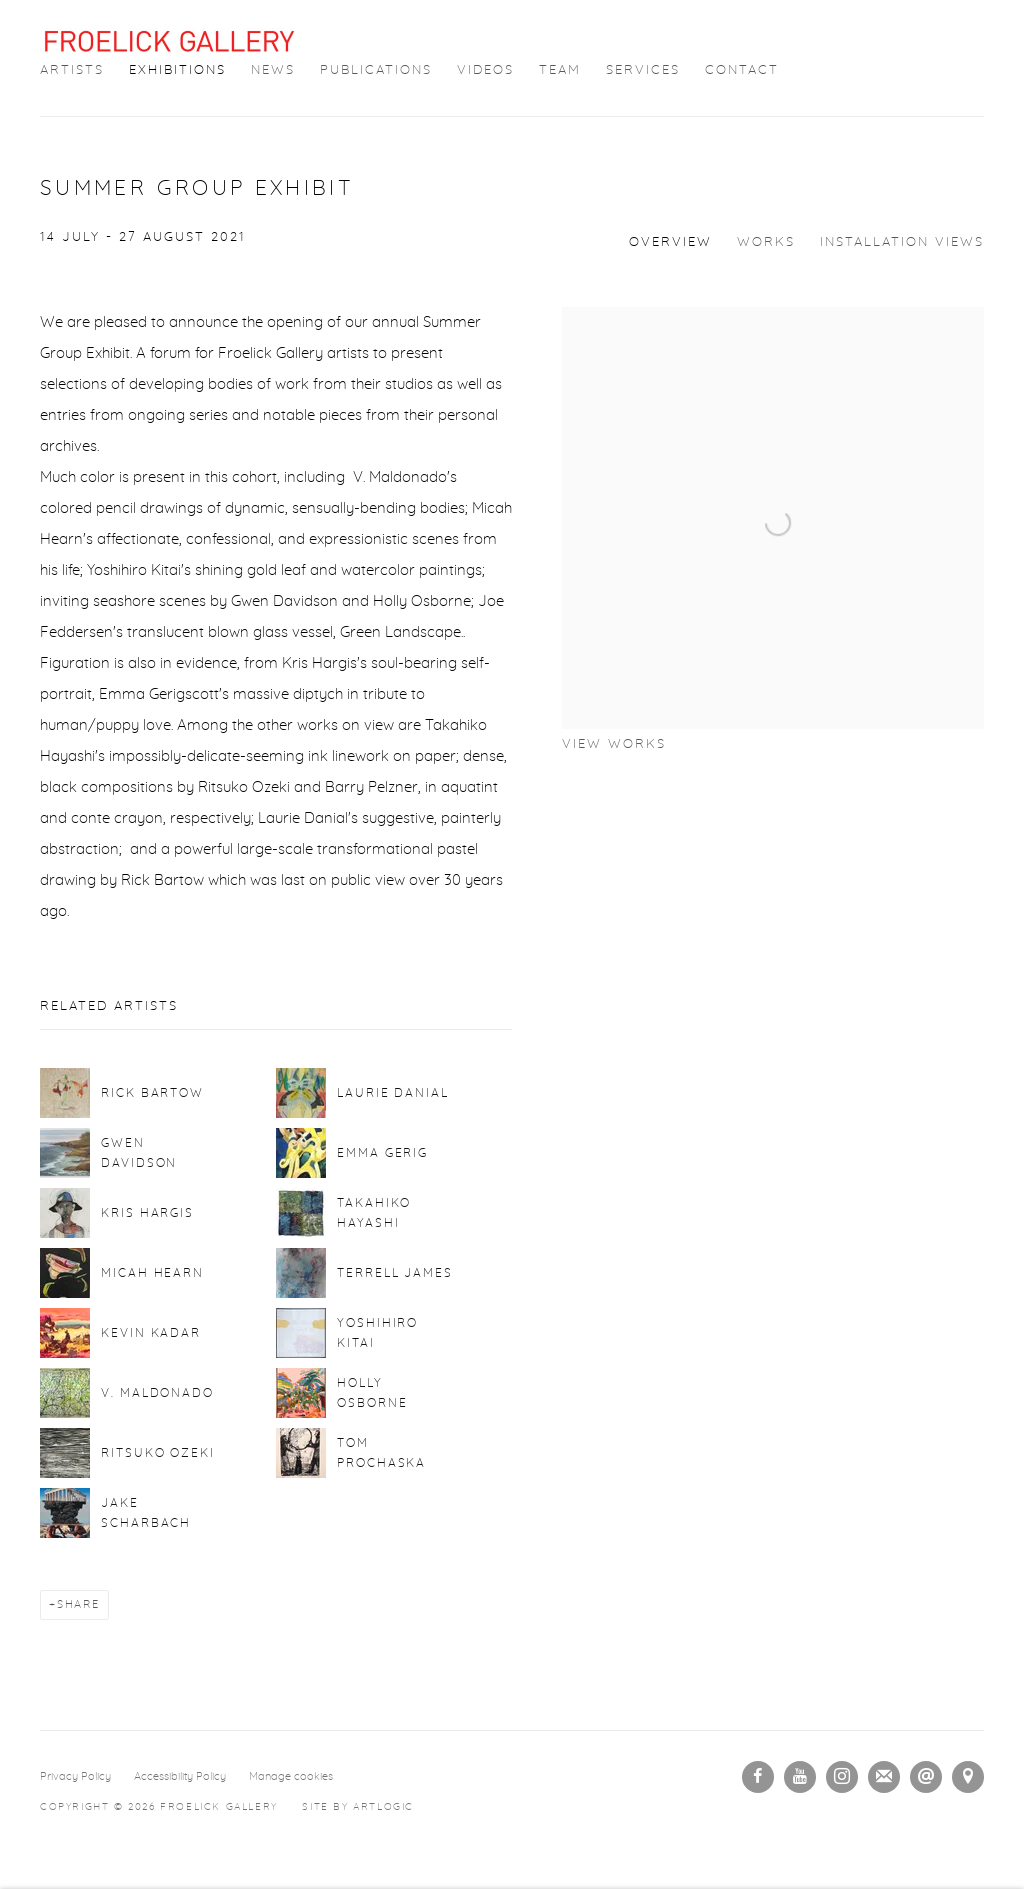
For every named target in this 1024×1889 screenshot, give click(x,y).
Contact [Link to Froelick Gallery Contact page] (742, 70)
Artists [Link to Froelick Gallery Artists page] (72, 70)
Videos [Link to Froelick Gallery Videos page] (485, 70)
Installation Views (902, 242)
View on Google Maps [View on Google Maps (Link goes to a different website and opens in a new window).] (968, 1777)
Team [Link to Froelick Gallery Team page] (560, 70)
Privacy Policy (75, 1776)
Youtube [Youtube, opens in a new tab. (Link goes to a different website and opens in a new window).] (800, 1777)
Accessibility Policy (180, 1776)
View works (614, 744)
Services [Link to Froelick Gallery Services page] (643, 70)
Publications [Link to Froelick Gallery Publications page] (376, 70)
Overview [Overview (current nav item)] (670, 242)
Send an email (926, 1777)
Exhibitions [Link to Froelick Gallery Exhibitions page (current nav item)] (177, 70)
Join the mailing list (884, 1777)
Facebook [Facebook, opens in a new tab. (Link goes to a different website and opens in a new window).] (758, 1777)
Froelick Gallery (170, 41)
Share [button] (78, 1604)
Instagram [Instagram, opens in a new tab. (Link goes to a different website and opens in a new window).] (842, 1777)
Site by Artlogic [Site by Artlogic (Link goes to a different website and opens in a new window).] (358, 1807)
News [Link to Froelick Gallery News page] (273, 70)
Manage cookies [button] (291, 1776)
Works (766, 242)
